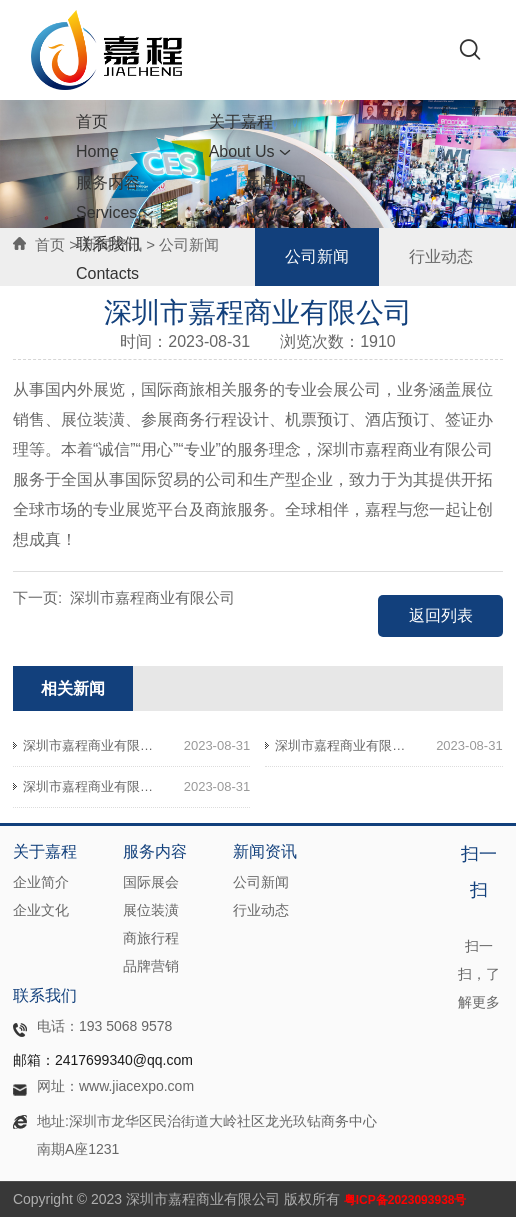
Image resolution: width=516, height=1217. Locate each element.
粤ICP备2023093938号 (405, 1200)
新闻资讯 (276, 201)
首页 (97, 136)
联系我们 (108, 258)
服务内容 (115, 197)
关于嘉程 (250, 136)
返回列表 (441, 615)
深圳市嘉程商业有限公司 (152, 597)
